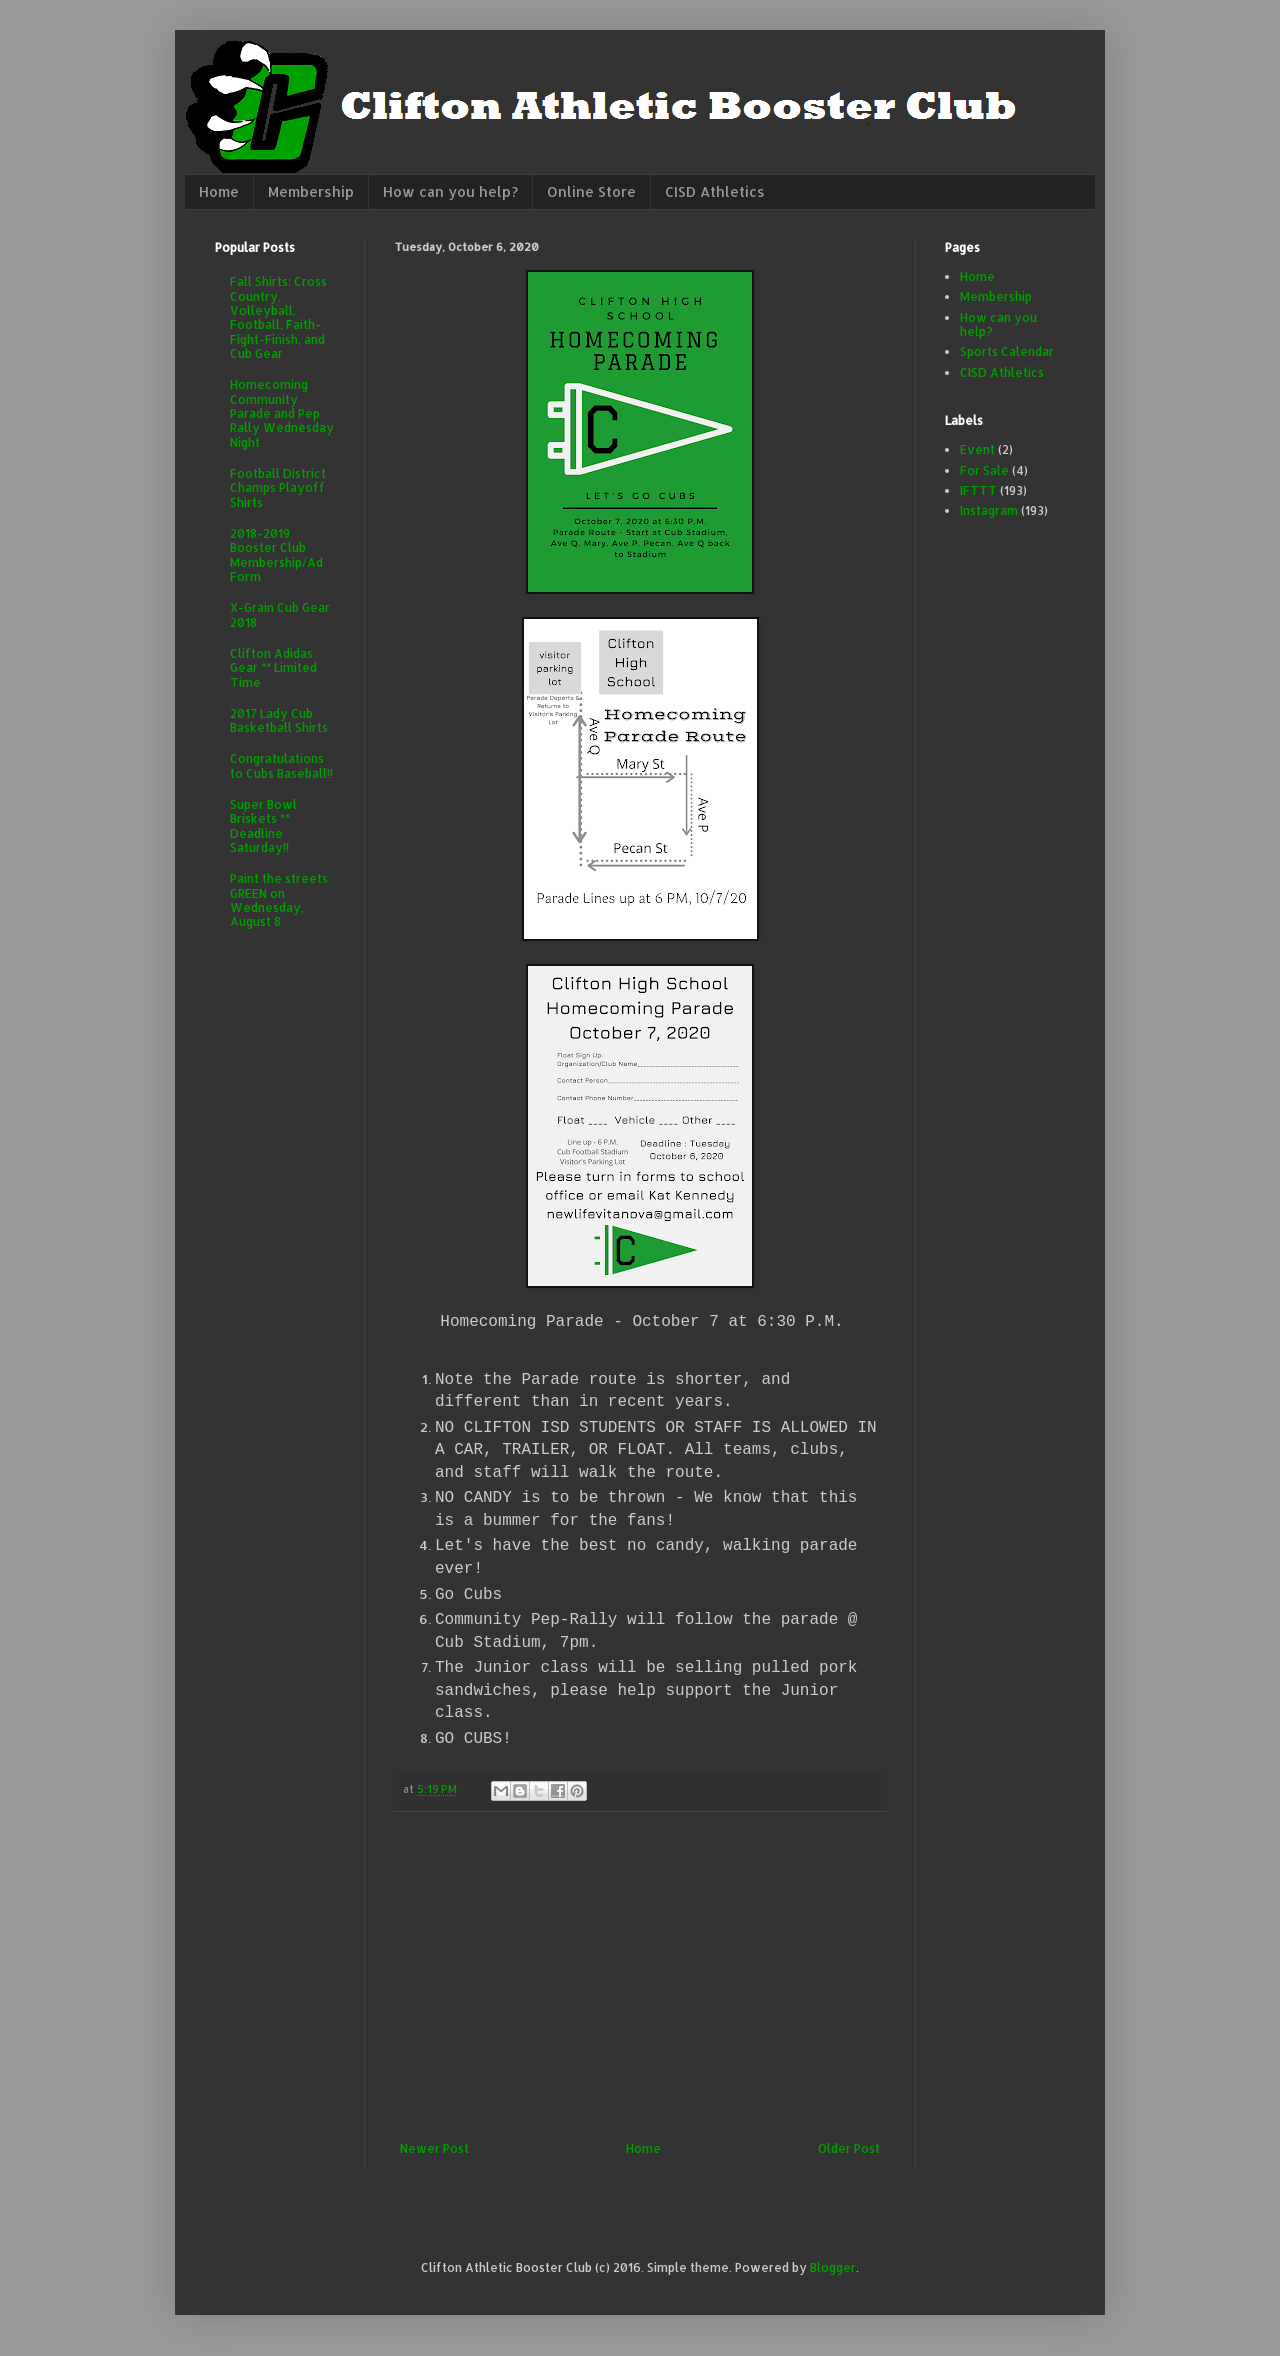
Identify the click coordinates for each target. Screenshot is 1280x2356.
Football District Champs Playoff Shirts (278, 488)
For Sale (984, 470)
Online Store (591, 191)
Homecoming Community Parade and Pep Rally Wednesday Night (282, 413)
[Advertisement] (640, 1977)
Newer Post (434, 2148)
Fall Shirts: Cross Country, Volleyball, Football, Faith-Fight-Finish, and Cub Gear (278, 317)
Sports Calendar (1007, 351)
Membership (311, 191)
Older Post (849, 2148)
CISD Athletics (715, 191)
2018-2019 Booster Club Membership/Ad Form (276, 555)
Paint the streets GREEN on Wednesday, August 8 (279, 900)
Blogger (833, 2267)
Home (219, 191)
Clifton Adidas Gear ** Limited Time (273, 668)
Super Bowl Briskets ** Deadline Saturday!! (263, 826)
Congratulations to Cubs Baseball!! (281, 765)
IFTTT (978, 490)
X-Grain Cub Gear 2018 (280, 614)
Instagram (989, 510)
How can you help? (450, 191)
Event (977, 449)
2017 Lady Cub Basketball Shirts (279, 720)
